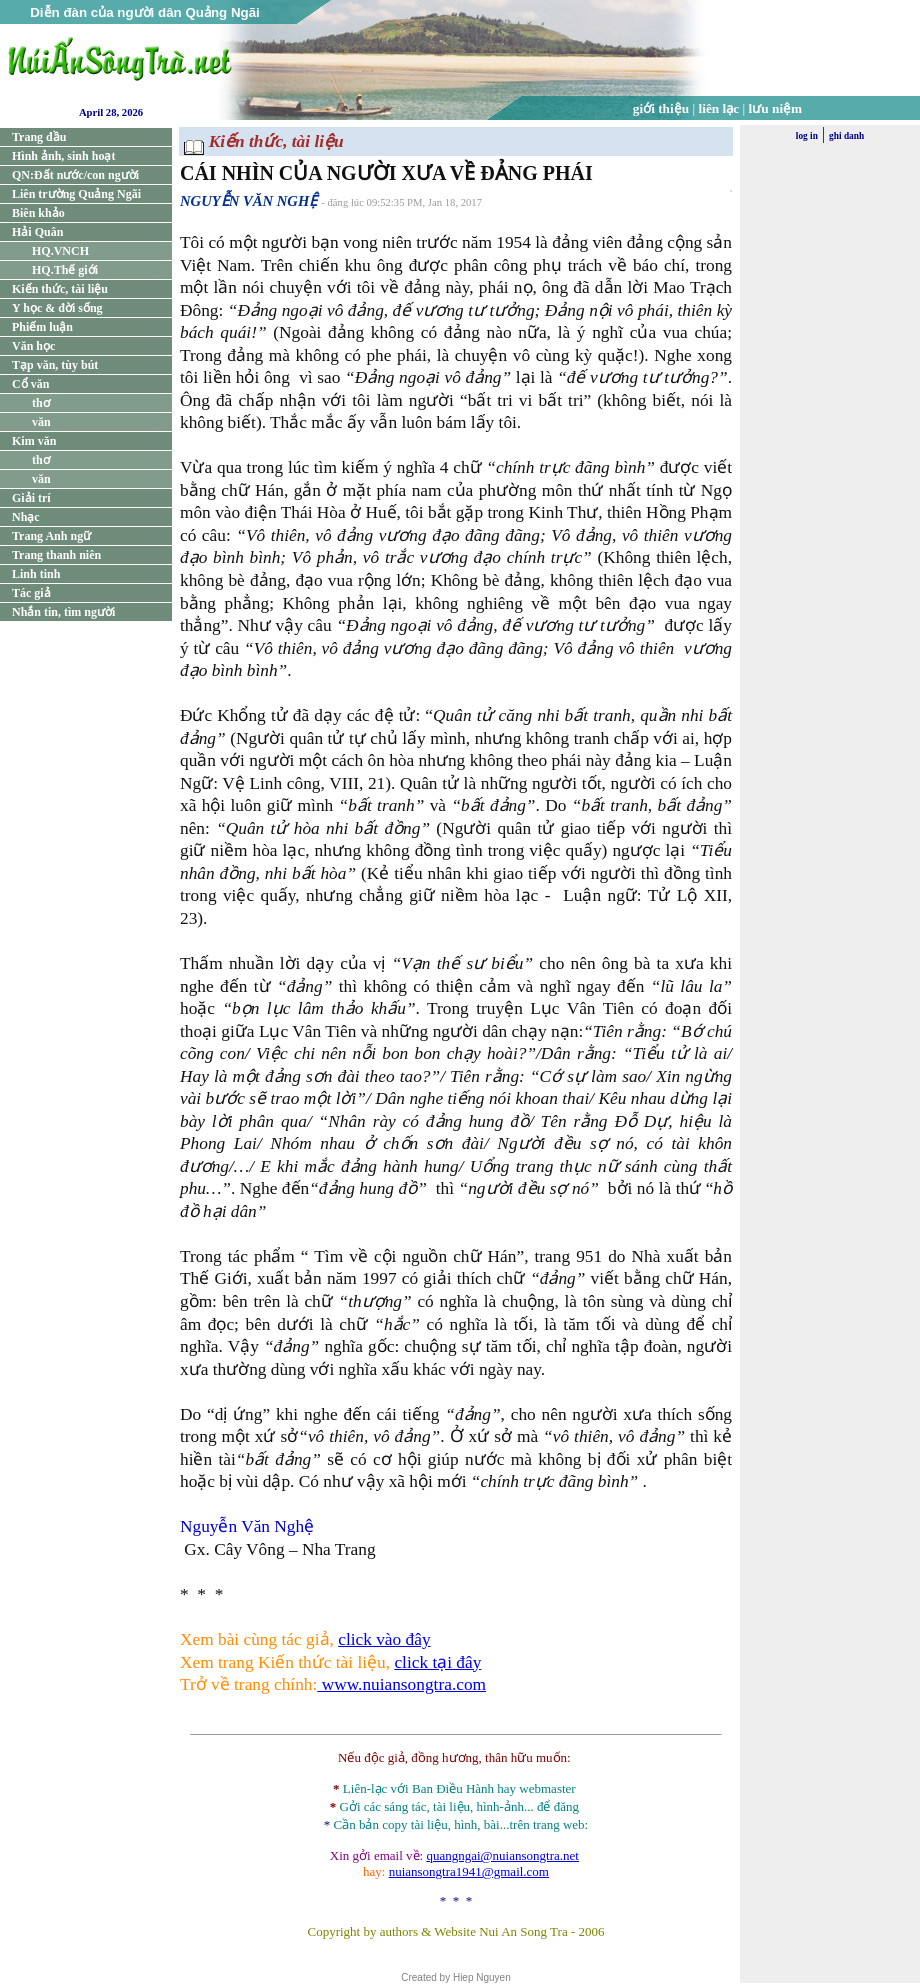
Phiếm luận (42, 327)
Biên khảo (38, 213)
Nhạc (26, 517)
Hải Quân (37, 232)
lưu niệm (776, 108)
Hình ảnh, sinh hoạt (63, 156)
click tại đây (437, 1662)
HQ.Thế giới (65, 270)
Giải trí (31, 498)
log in (807, 136)
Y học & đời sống (57, 308)
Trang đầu (39, 137)
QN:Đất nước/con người (75, 175)
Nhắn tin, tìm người (63, 612)
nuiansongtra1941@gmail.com (469, 1871)
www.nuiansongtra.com (401, 1684)
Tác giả (31, 593)
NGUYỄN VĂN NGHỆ (248, 201)
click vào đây (384, 1639)
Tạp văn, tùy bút (55, 365)
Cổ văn (30, 384)
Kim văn (34, 441)
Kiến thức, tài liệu (60, 289)
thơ (41, 403)
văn (41, 422)
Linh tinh (36, 574)
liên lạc (719, 108)
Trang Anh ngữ (51, 536)
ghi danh (846, 136)
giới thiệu (661, 108)
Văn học (33, 346)
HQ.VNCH (60, 251)
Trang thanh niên (56, 555)
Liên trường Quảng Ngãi (76, 194)
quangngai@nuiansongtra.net (502, 1855)
